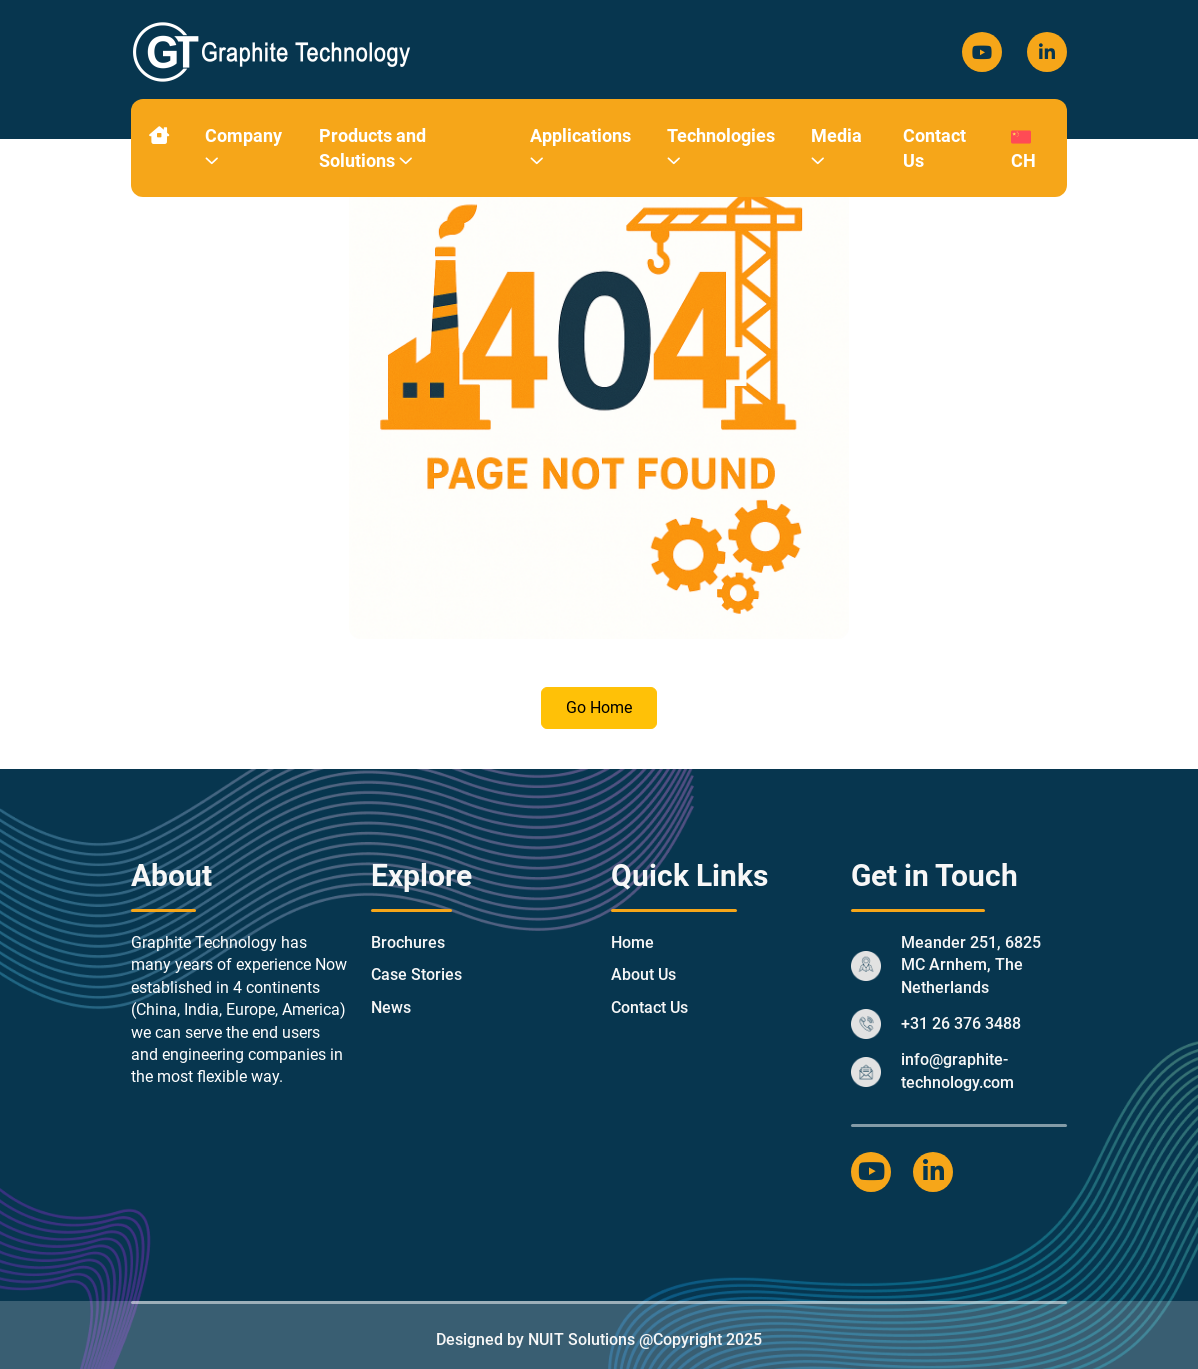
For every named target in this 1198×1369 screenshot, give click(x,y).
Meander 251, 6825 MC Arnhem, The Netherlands (971, 965)
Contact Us (934, 148)
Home (632, 942)
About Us (643, 974)
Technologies (721, 148)
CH (1023, 147)
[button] (212, 160)
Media (836, 148)
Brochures (408, 942)
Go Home (599, 707)
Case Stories (416, 974)
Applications (580, 148)
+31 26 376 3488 (961, 1023)
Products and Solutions (372, 148)
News (391, 1007)
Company (243, 148)
